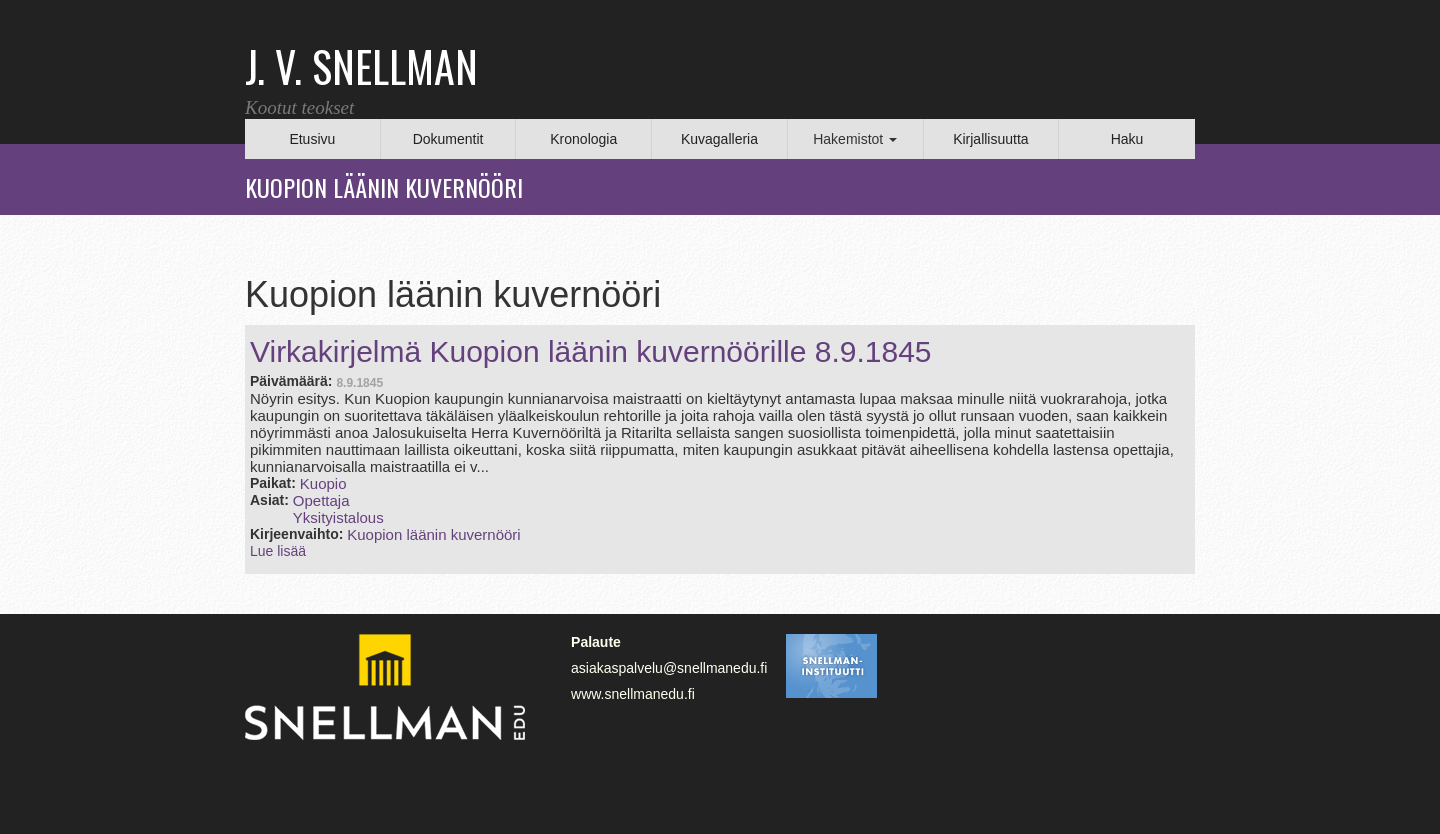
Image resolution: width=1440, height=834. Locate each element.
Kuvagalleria (719, 139)
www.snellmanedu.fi (633, 694)
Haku (1127, 139)
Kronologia (583, 139)
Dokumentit (448, 139)
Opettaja (321, 500)
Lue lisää (278, 551)
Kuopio (323, 483)
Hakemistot (855, 139)
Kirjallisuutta (990, 139)
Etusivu (312, 139)
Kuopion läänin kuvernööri (433, 534)
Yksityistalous (338, 517)
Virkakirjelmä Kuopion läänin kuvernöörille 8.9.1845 (591, 351)
